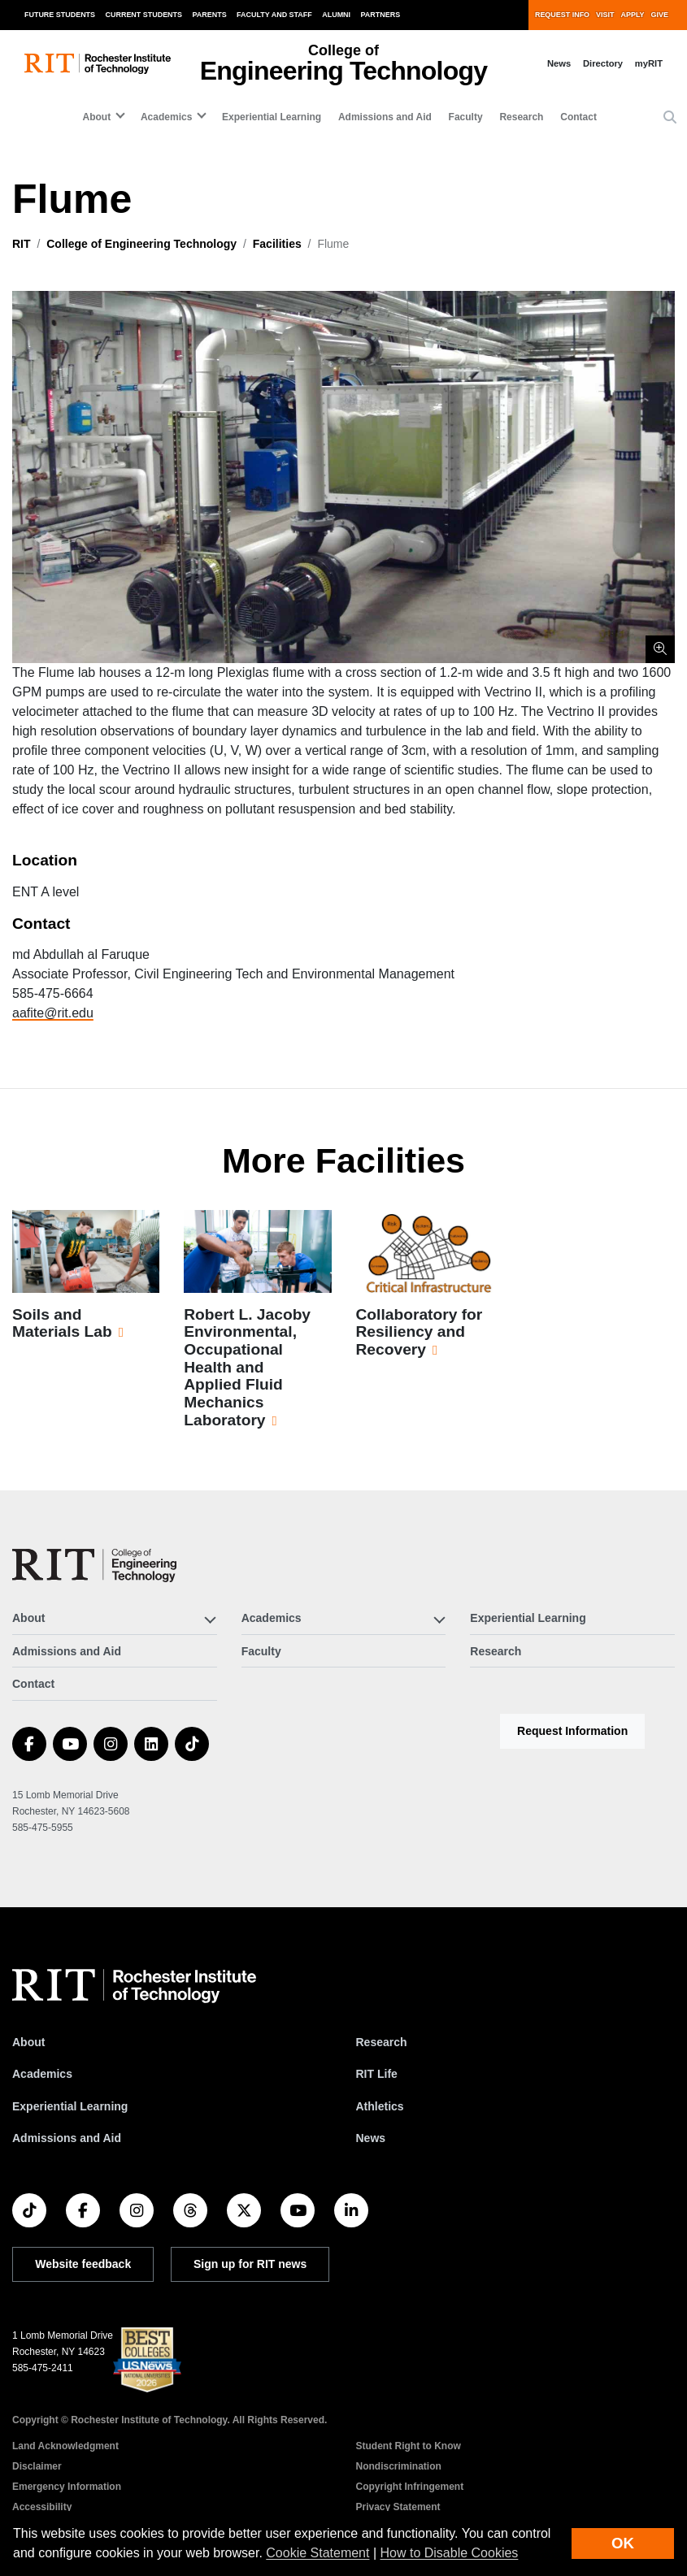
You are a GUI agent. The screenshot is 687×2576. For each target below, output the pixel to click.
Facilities (277, 243)
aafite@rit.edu (52, 1013)
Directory (603, 63)
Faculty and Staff (274, 15)
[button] (670, 118)
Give (659, 15)
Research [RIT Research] (381, 2042)
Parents (210, 15)
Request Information (572, 1730)
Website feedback (83, 2263)
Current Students (144, 15)
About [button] (97, 117)
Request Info (562, 15)
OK (622, 2543)
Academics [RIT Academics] (42, 2073)
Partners (381, 15)
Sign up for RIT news (250, 2263)
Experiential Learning (271, 117)
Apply (633, 15)
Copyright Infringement (410, 2486)
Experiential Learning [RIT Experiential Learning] (70, 2106)
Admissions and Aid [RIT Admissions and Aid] (66, 2137)
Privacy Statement (398, 2507)
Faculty (466, 117)
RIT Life (377, 2073)
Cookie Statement (317, 2553)
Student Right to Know (408, 2446)
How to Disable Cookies (449, 2553)
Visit (605, 15)
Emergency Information (66, 2486)
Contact (578, 117)
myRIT (649, 63)
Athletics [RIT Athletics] (380, 2106)
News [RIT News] (371, 2137)
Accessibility (42, 2507)
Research (521, 117)
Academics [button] (166, 117)
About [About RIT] (28, 2042)
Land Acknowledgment (65, 2446)
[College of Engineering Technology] (94, 1565)
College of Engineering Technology (141, 243)
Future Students (59, 15)
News (559, 63)
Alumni (336, 15)
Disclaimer (37, 2466)
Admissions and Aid (385, 117)
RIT (21, 243)
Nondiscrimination (398, 2466)
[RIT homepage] (97, 64)
